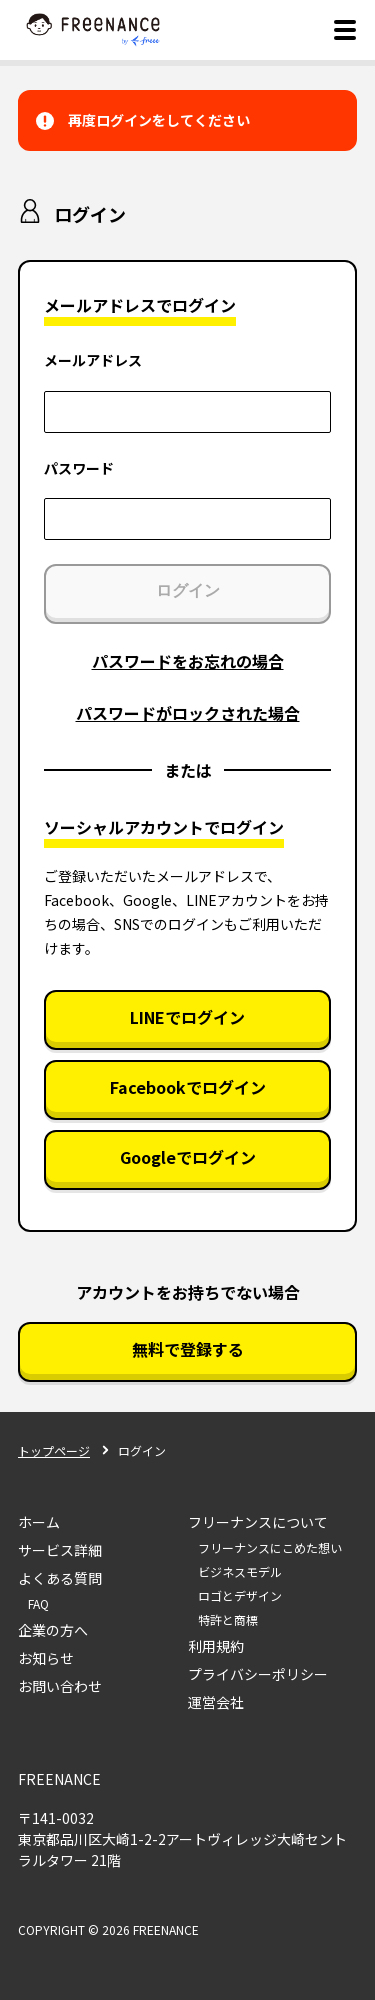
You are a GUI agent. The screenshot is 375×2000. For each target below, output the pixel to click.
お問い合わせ (60, 1686)
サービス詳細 (60, 1550)
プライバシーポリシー (258, 1674)
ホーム (39, 1522)
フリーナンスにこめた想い (270, 1547)
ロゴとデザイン (240, 1595)
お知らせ (46, 1658)
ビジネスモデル (240, 1571)
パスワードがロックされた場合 (188, 713)
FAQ (38, 1603)
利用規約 (216, 1646)
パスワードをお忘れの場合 (188, 661)
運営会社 (216, 1702)
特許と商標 (228, 1619)
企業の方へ (53, 1630)
